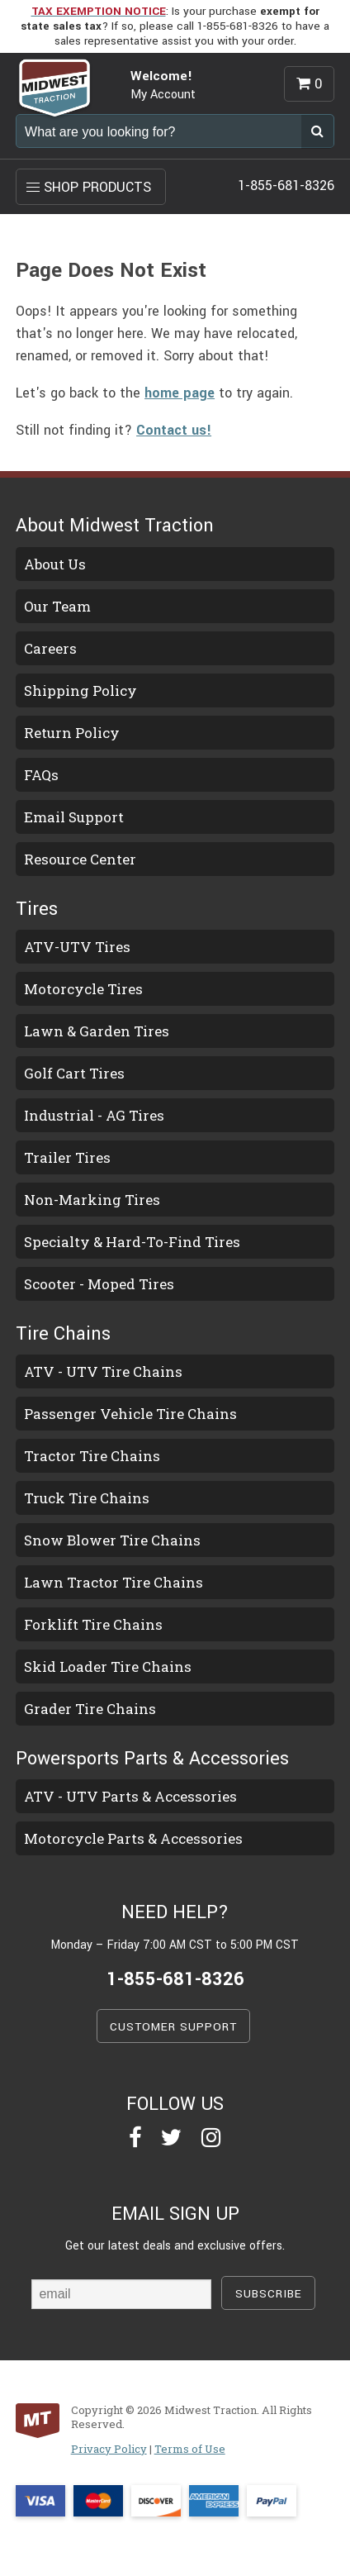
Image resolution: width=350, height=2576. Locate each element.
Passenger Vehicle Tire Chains (130, 1413)
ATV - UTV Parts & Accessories (130, 1796)
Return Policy (72, 732)
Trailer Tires (67, 1157)
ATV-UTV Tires (77, 946)
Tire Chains (63, 1334)
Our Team (57, 606)
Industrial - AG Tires (94, 1115)
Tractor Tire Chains (92, 1455)
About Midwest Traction (115, 525)
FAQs (41, 774)
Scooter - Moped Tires (99, 1283)
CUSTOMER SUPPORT (173, 2027)
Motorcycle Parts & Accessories (133, 1838)
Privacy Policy (109, 2448)
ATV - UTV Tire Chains (103, 1371)
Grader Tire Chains (90, 1708)
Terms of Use (189, 2448)
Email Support (74, 816)
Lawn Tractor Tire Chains (113, 1582)
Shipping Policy (80, 690)
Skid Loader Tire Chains (108, 1666)
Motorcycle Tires (83, 988)
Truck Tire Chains (86, 1497)
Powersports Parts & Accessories (152, 1758)
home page (179, 392)
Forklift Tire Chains (93, 1624)
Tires (37, 909)
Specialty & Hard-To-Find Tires (132, 1241)
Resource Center (80, 859)
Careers (50, 648)
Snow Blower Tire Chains (112, 1540)
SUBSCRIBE (268, 2294)
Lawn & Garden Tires (96, 1030)
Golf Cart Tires (74, 1073)
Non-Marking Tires (92, 1199)
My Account (163, 94)
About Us (55, 564)
